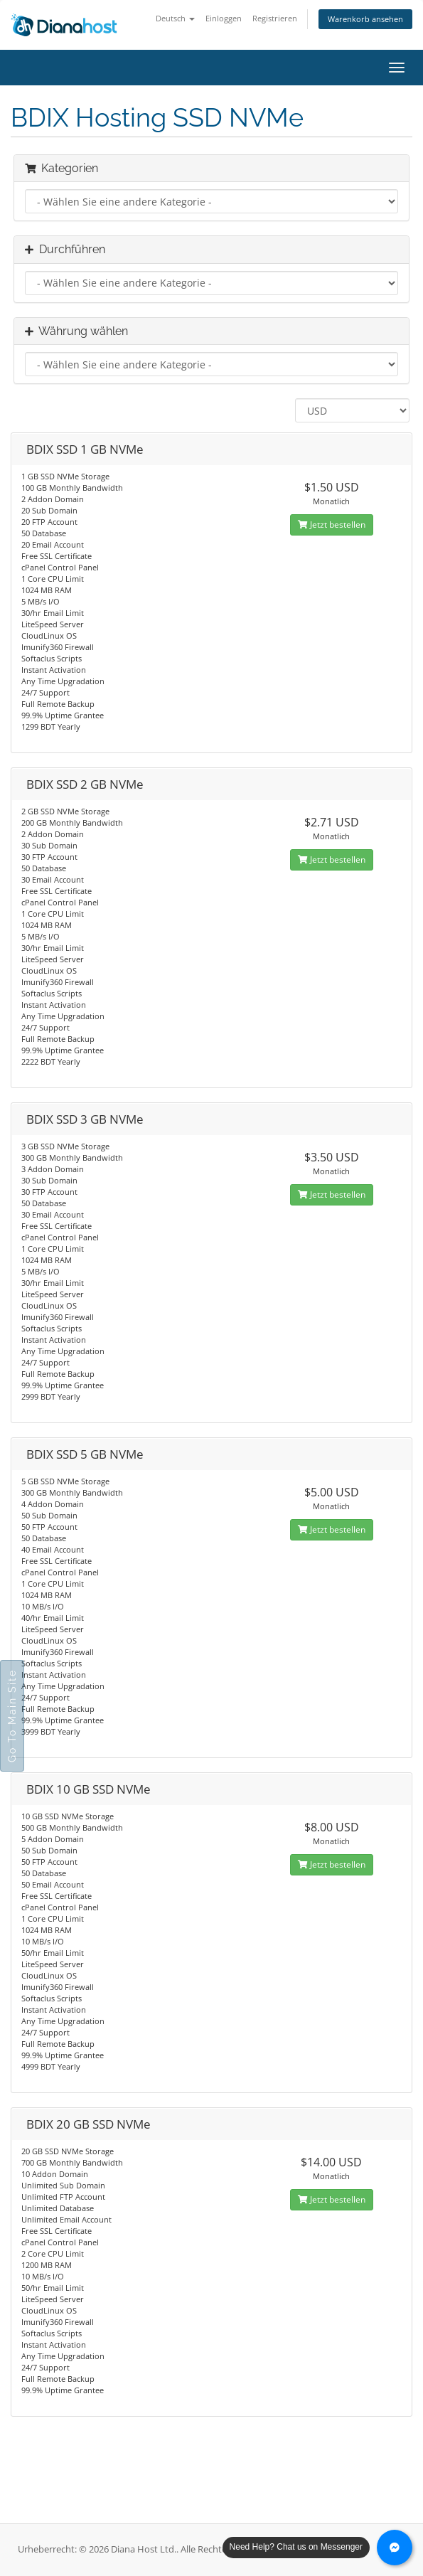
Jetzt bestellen (331, 524)
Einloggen (223, 18)
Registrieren (274, 18)
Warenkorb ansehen (365, 19)
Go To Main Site (12, 1715)
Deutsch (175, 18)
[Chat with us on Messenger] (394, 2547)
